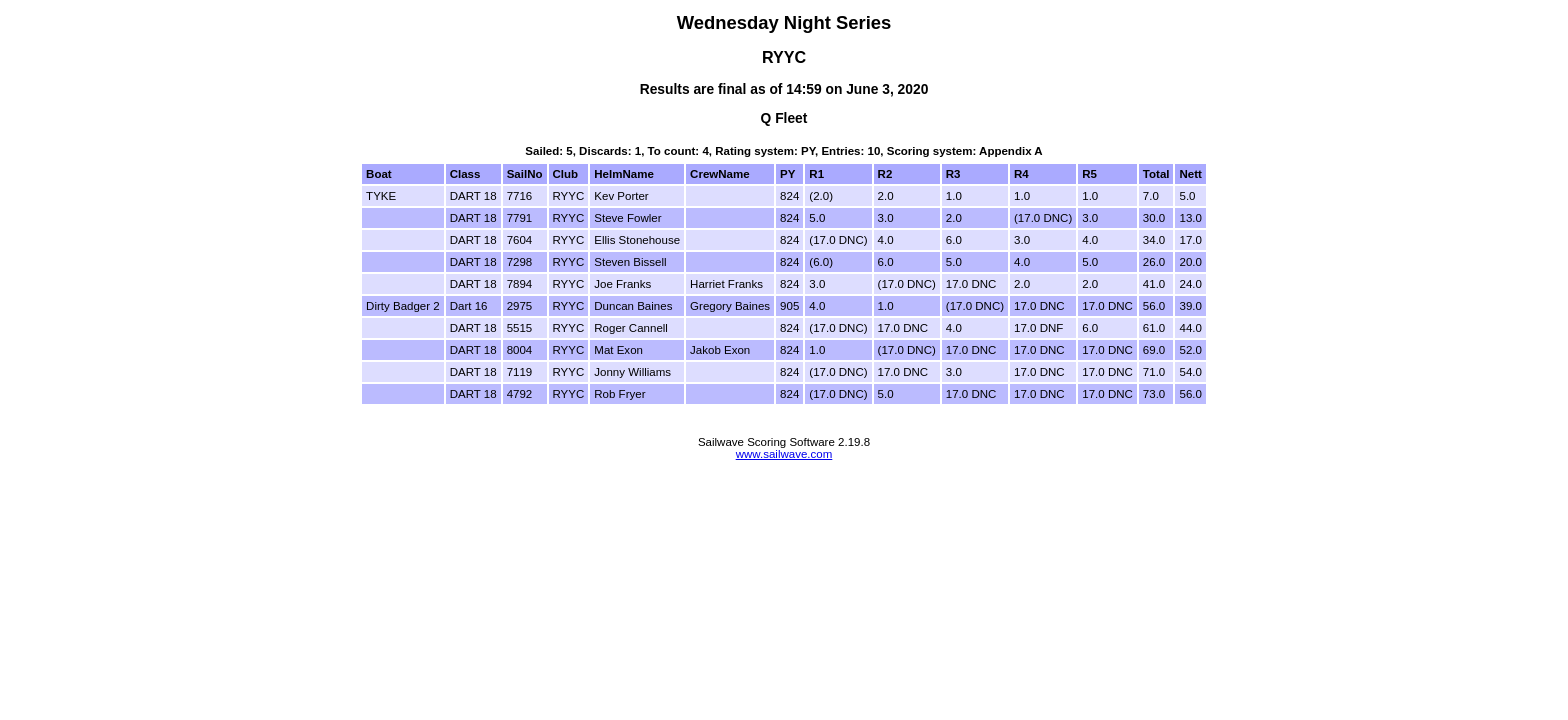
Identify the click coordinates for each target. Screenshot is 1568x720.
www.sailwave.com (784, 454)
